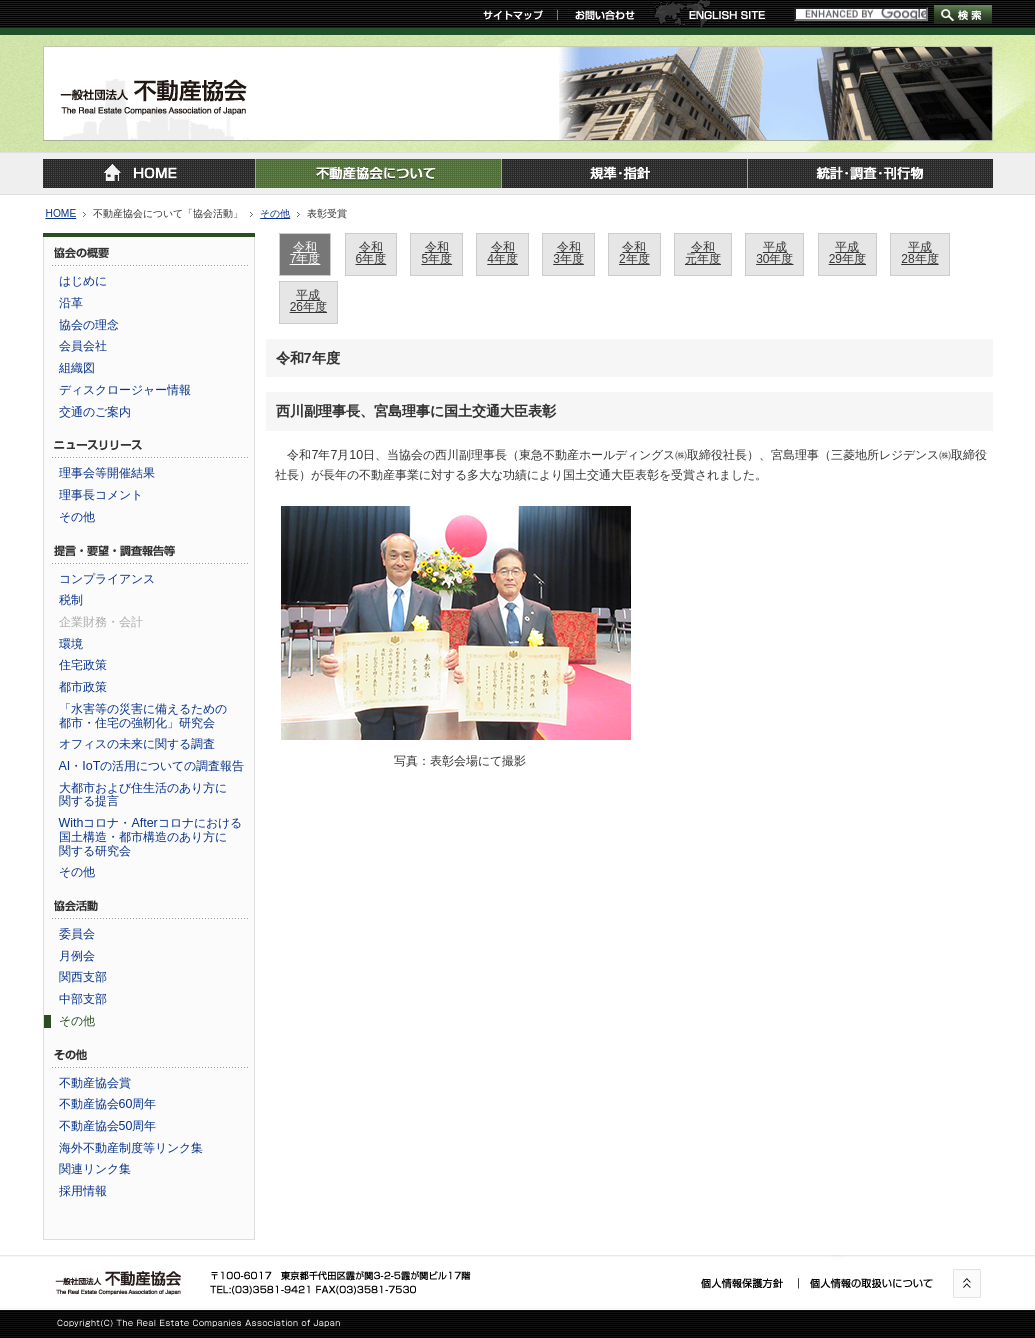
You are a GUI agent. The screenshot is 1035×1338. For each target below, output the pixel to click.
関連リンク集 (95, 1169)
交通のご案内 (95, 412)
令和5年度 (436, 253)
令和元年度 (703, 253)
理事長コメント (101, 495)
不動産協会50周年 (108, 1126)
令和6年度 (371, 253)
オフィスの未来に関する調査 (137, 744)
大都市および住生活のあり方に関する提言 (143, 795)
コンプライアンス (107, 579)
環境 (71, 644)
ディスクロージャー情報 (125, 390)
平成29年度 (847, 253)
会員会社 (83, 346)
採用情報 (83, 1191)
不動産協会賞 (95, 1083)
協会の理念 (89, 325)
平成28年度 (919, 253)
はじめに (83, 281)
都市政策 (83, 687)
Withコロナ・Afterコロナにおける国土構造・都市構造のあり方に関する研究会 (150, 836)
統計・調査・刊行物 (870, 173)
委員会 (77, 934)
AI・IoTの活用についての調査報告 (152, 766)
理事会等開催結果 (107, 473)
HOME (61, 213)
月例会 (77, 956)
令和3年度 (568, 253)
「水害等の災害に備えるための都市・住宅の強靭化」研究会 (143, 716)
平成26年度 (308, 301)
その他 (275, 213)
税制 (71, 600)
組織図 (77, 368)
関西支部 (83, 977)
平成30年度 (774, 253)
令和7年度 (305, 253)
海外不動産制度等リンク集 (131, 1148)
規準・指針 (624, 173)
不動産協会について (378, 173)
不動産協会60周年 (108, 1104)
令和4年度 (502, 253)
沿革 (71, 303)
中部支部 (83, 999)
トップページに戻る (149, 173)
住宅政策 (83, 665)
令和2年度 (634, 253)
